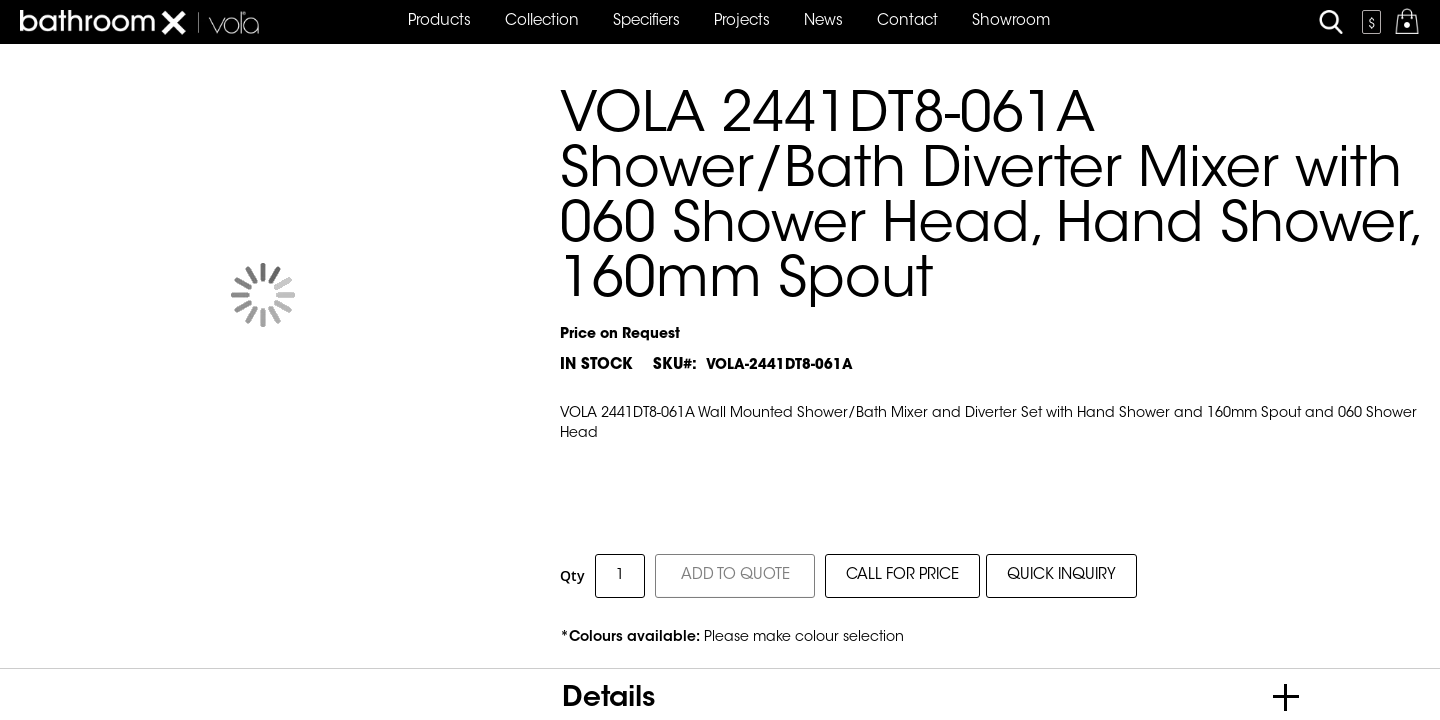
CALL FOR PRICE (902, 575)
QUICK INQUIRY (1061, 575)
